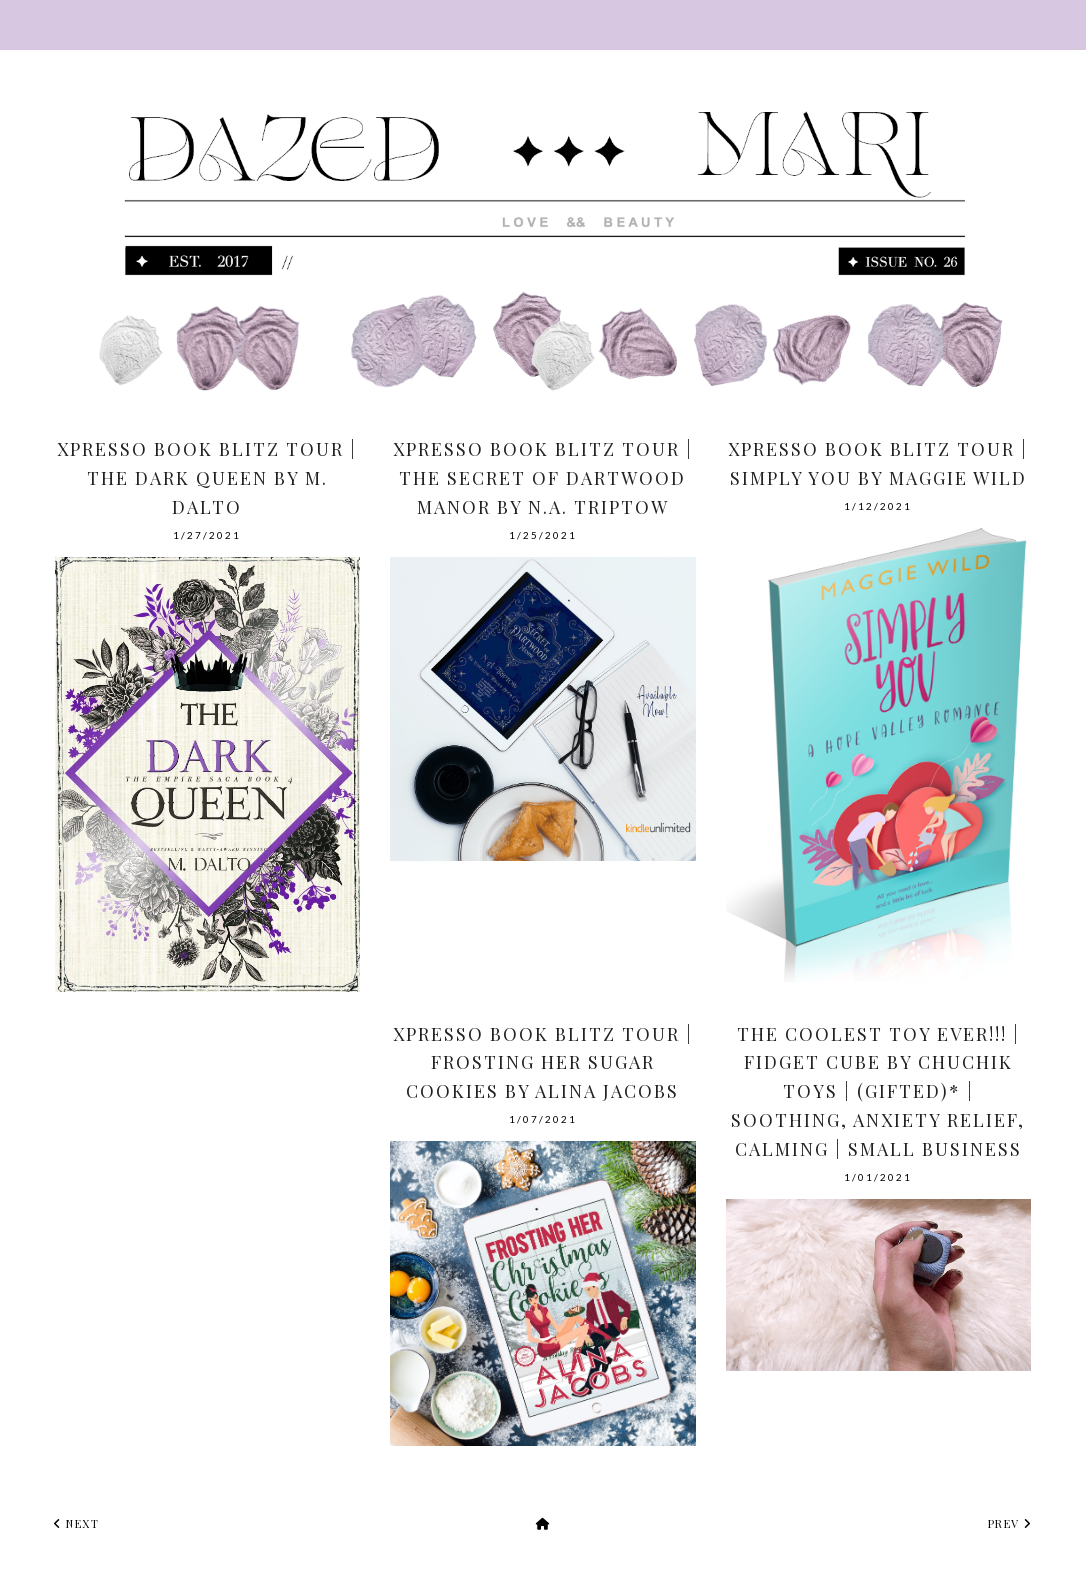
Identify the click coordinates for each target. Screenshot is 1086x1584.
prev (1010, 1523)
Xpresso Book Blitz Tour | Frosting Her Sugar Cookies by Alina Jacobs (543, 1063)
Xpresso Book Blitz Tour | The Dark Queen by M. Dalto (207, 478)
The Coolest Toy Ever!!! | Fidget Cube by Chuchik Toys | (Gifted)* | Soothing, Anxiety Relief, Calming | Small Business (878, 1091)
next (76, 1523)
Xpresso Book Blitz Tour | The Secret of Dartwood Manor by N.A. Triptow (543, 478)
